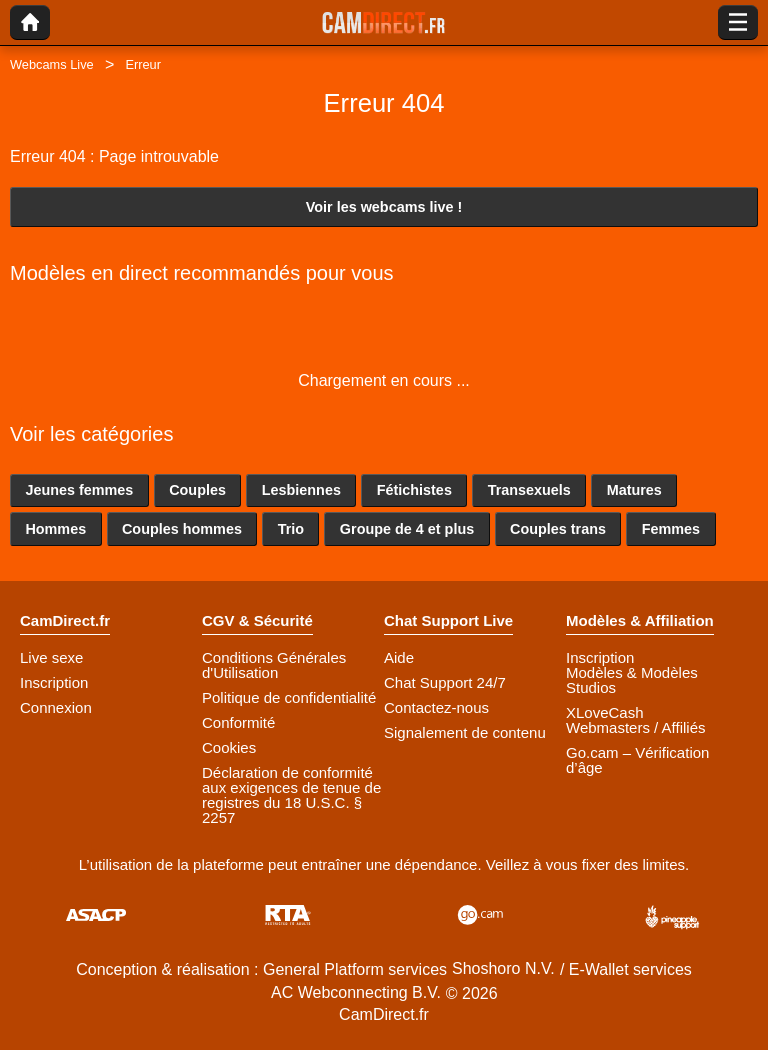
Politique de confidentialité (289, 697)
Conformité (238, 722)
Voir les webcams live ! (384, 207)
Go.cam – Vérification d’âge (637, 760)
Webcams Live (52, 64)
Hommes (55, 529)
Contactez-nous (436, 707)
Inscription (54, 682)
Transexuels (529, 490)
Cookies (229, 747)
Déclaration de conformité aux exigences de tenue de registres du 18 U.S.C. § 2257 (291, 795)
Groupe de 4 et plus (407, 529)
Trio (291, 529)
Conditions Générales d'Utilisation (274, 665)
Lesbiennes (301, 490)
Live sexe (51, 657)
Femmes (671, 529)
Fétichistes (414, 490)
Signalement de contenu (465, 732)
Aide (399, 657)
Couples (197, 490)
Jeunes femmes (79, 490)
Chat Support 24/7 (445, 682)
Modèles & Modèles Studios (632, 680)
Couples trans (558, 529)
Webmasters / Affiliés (636, 727)
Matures (634, 490)
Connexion (56, 707)
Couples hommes (182, 529)
